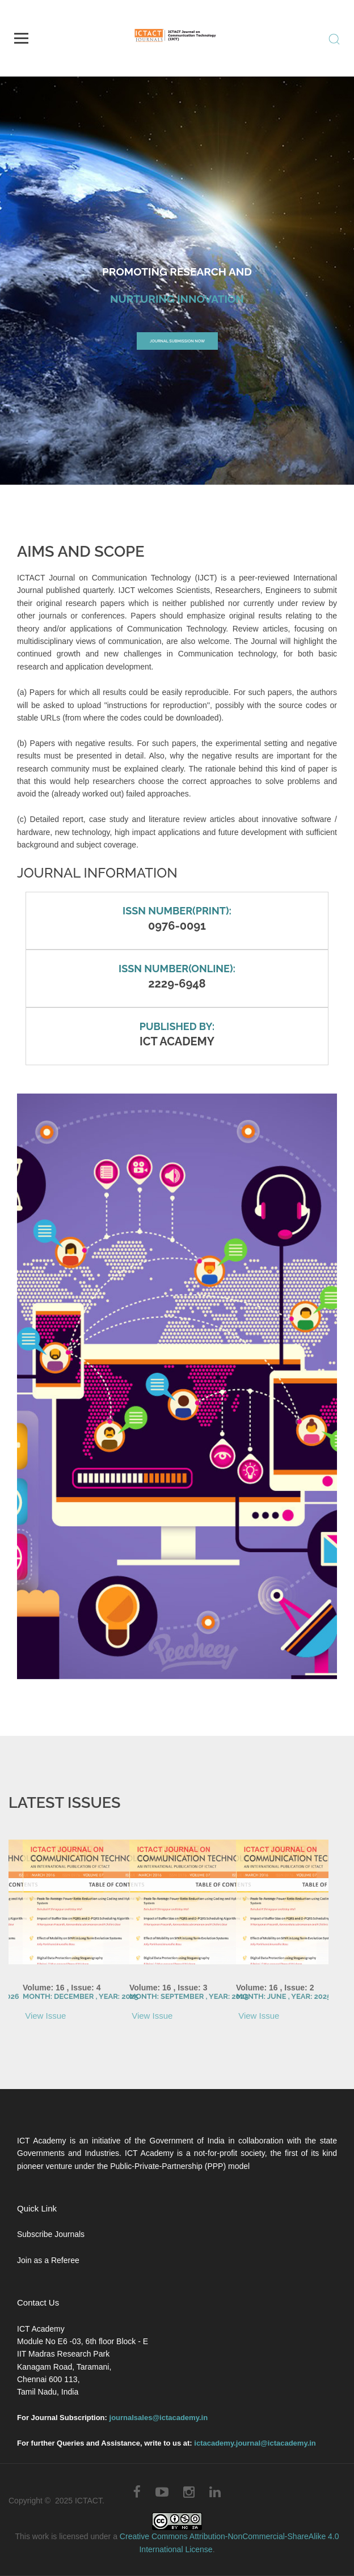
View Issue (44, 2015)
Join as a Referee (48, 2260)
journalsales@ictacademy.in (158, 2417)
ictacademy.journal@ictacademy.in (255, 2443)
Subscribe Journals (51, 2234)
